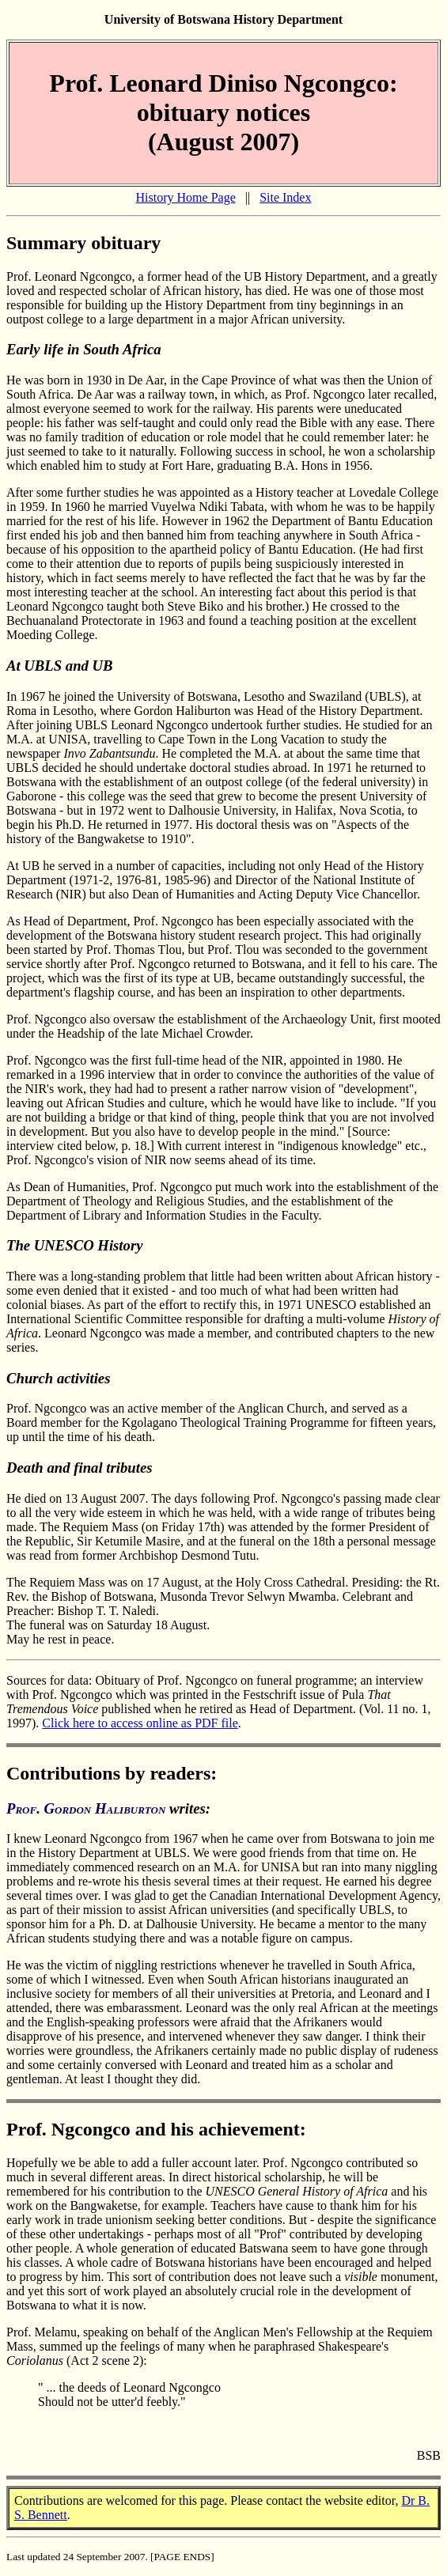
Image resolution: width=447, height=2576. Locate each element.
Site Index (285, 197)
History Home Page (186, 197)
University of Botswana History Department (223, 19)
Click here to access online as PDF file (140, 1723)
